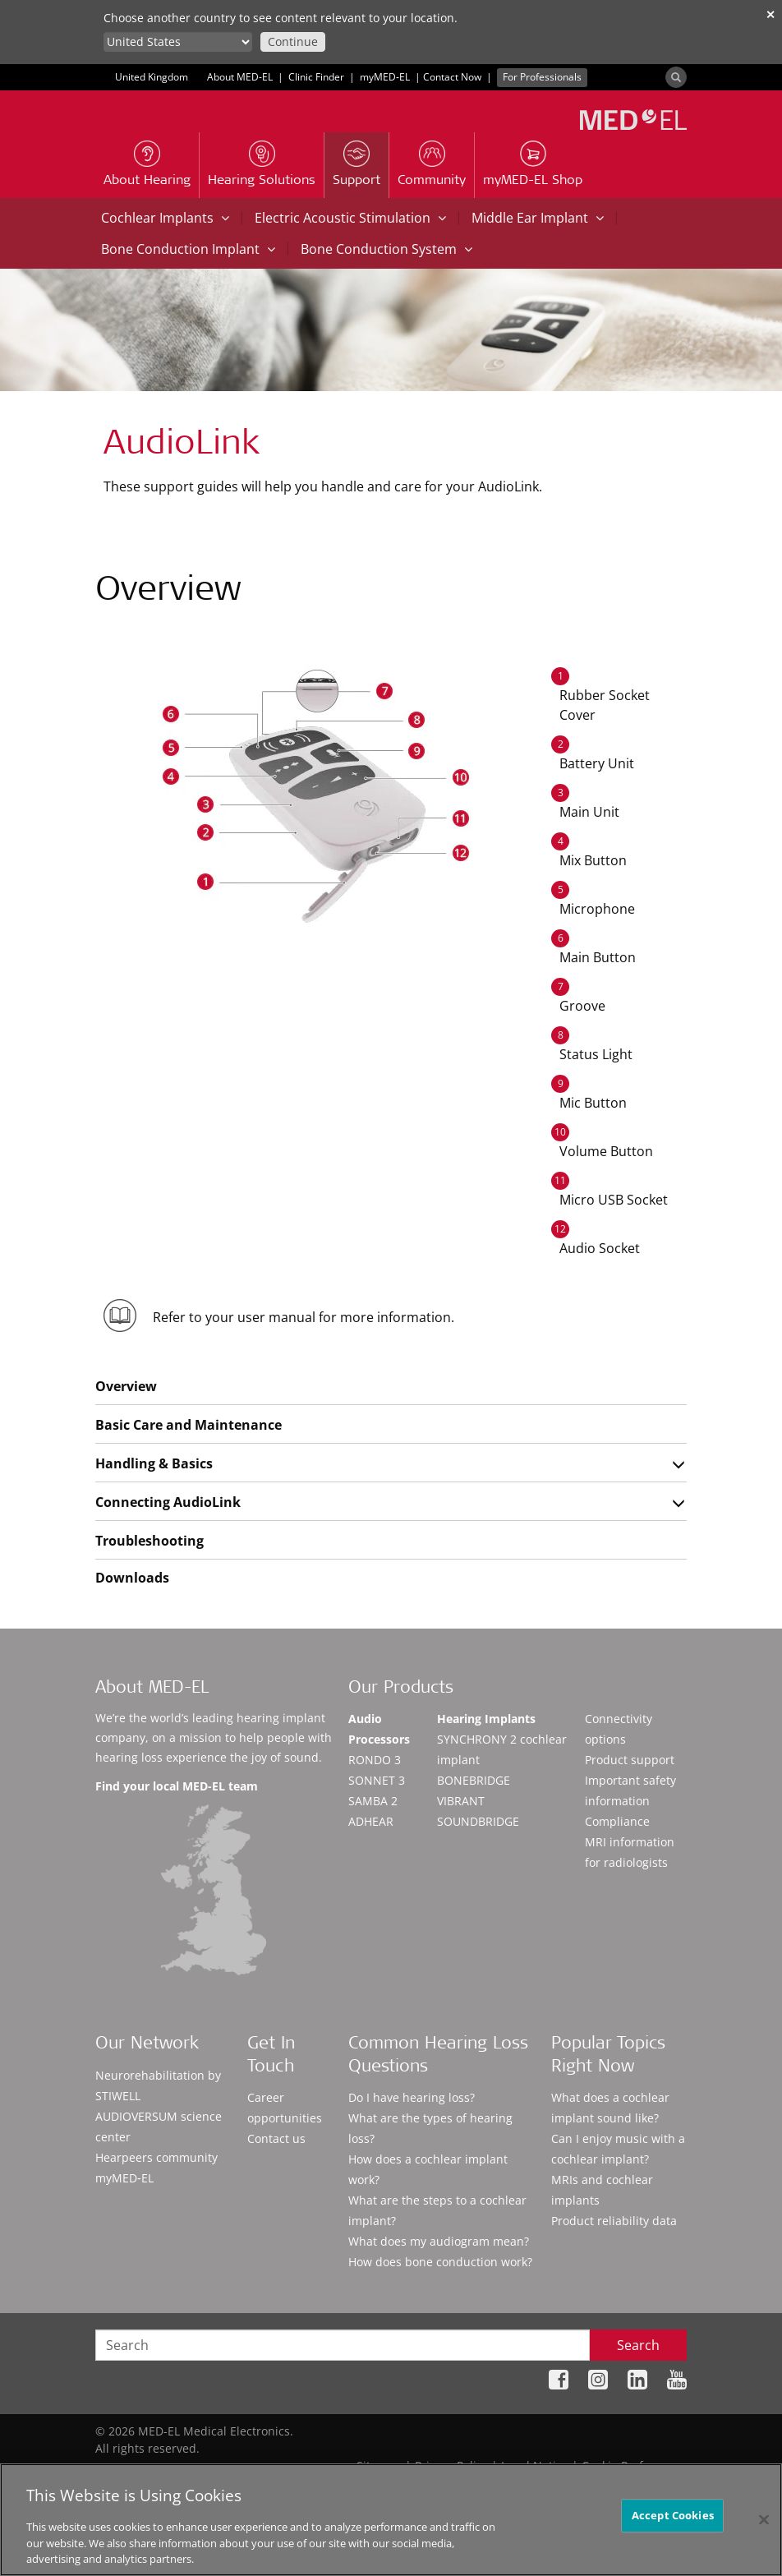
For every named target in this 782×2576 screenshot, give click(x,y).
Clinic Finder (316, 77)
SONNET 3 (376, 1780)
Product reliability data (614, 2220)
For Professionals (542, 77)
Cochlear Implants (165, 218)
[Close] (764, 2519)
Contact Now (452, 77)
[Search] (676, 77)
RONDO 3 (374, 1759)
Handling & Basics (154, 1463)
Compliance (617, 1821)
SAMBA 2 (373, 1801)
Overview (126, 1386)
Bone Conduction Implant (188, 249)
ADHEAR (370, 1821)
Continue (293, 41)
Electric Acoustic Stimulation (350, 218)
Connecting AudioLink (168, 1502)
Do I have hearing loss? (411, 2097)
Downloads (132, 1578)
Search (638, 2345)
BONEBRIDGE (473, 1780)
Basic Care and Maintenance (188, 1425)
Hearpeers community (156, 2157)
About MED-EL (240, 77)
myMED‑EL (385, 77)
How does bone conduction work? (440, 2262)
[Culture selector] (178, 42)
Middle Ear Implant (538, 218)
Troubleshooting (149, 1541)
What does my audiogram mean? (438, 2241)
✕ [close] (770, 14)
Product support (629, 1759)
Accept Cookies (673, 2515)
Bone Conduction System (386, 249)
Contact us (276, 2138)
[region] (391, 2519)
